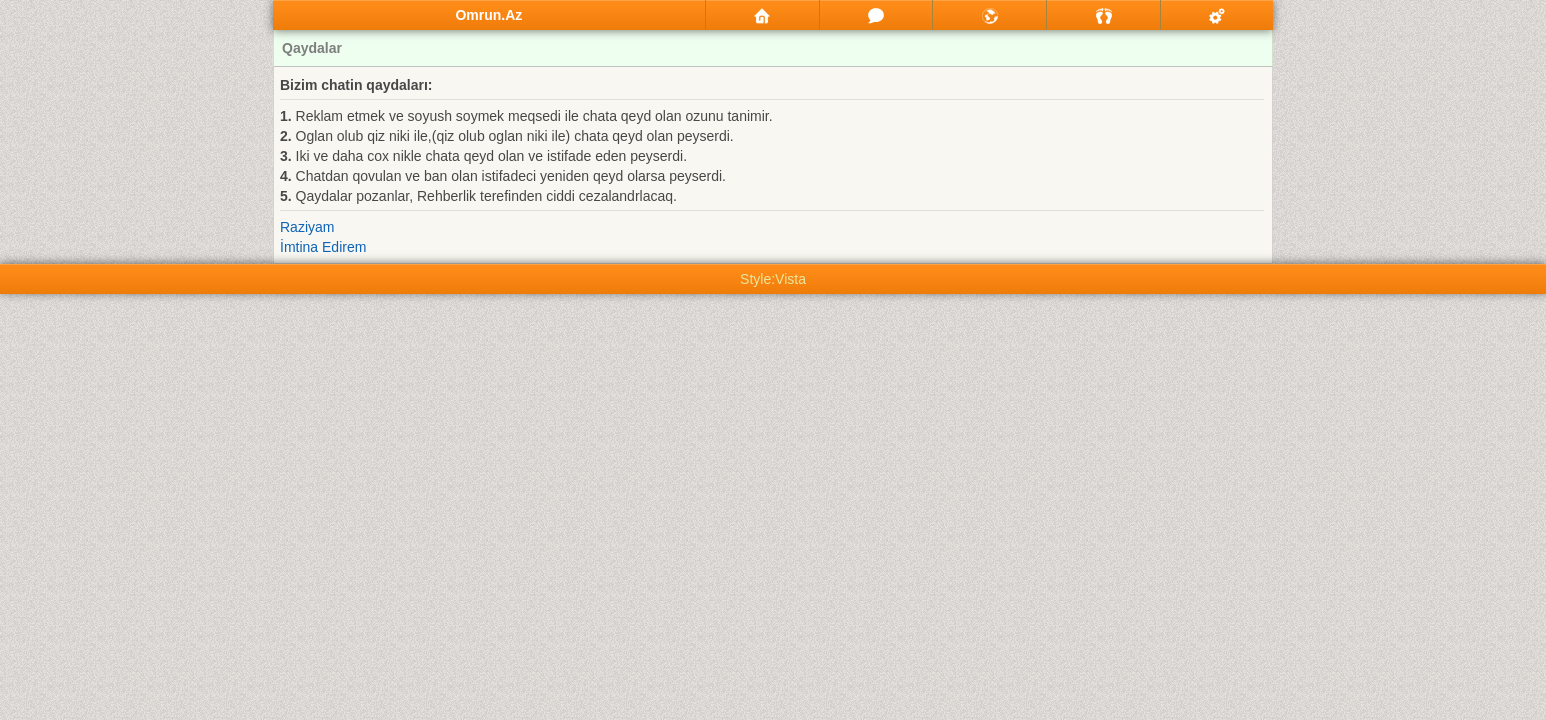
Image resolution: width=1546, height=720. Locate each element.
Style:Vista (773, 279)
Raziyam (307, 227)
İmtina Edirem (323, 247)
